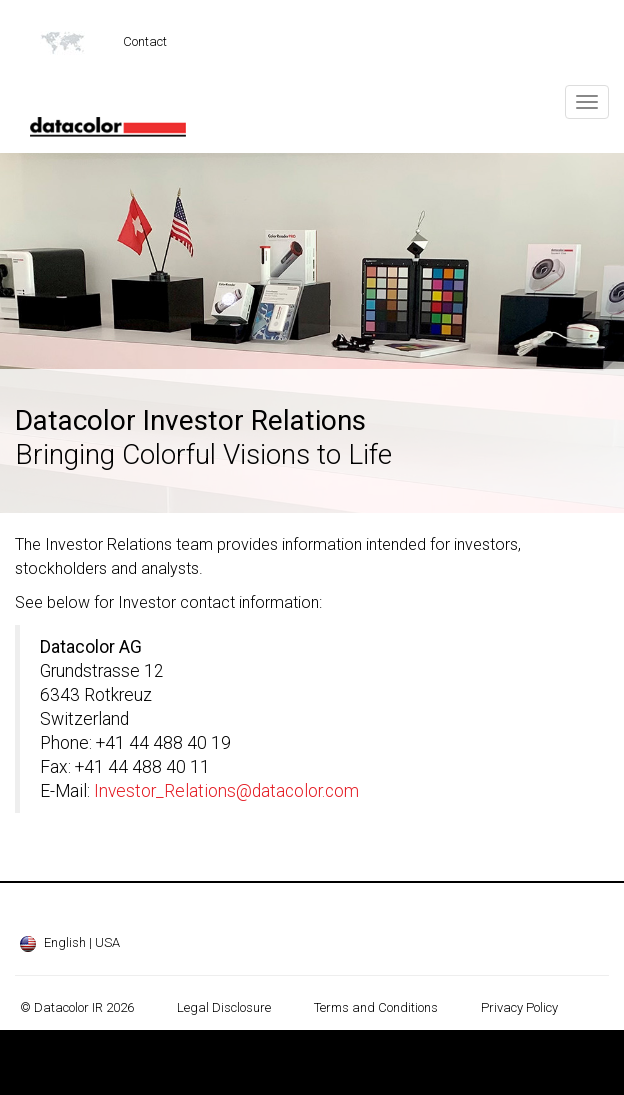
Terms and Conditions (376, 1007)
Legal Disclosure (224, 1007)
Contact (145, 41)
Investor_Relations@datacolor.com (226, 791)
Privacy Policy (519, 1007)
